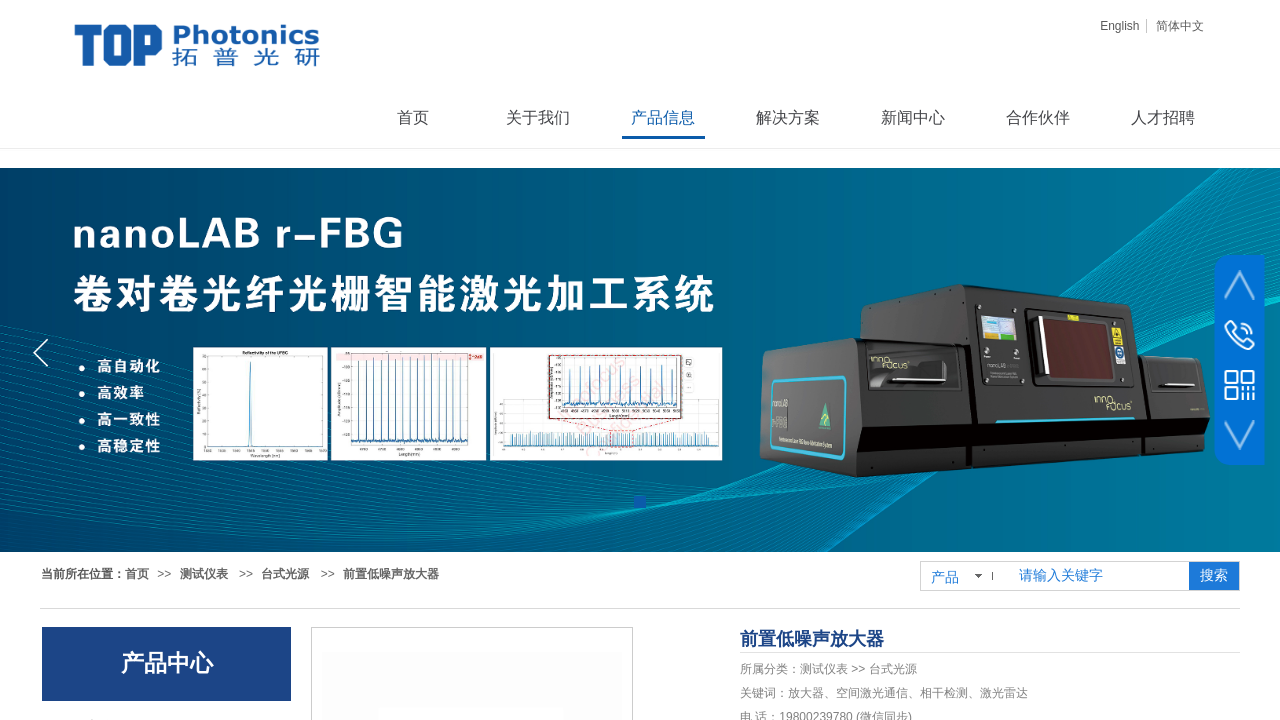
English (1119, 26)
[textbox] (1100, 576)
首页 (137, 574)
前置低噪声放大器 (391, 574)
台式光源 (285, 574)
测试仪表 (204, 574)
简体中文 (1180, 26)
